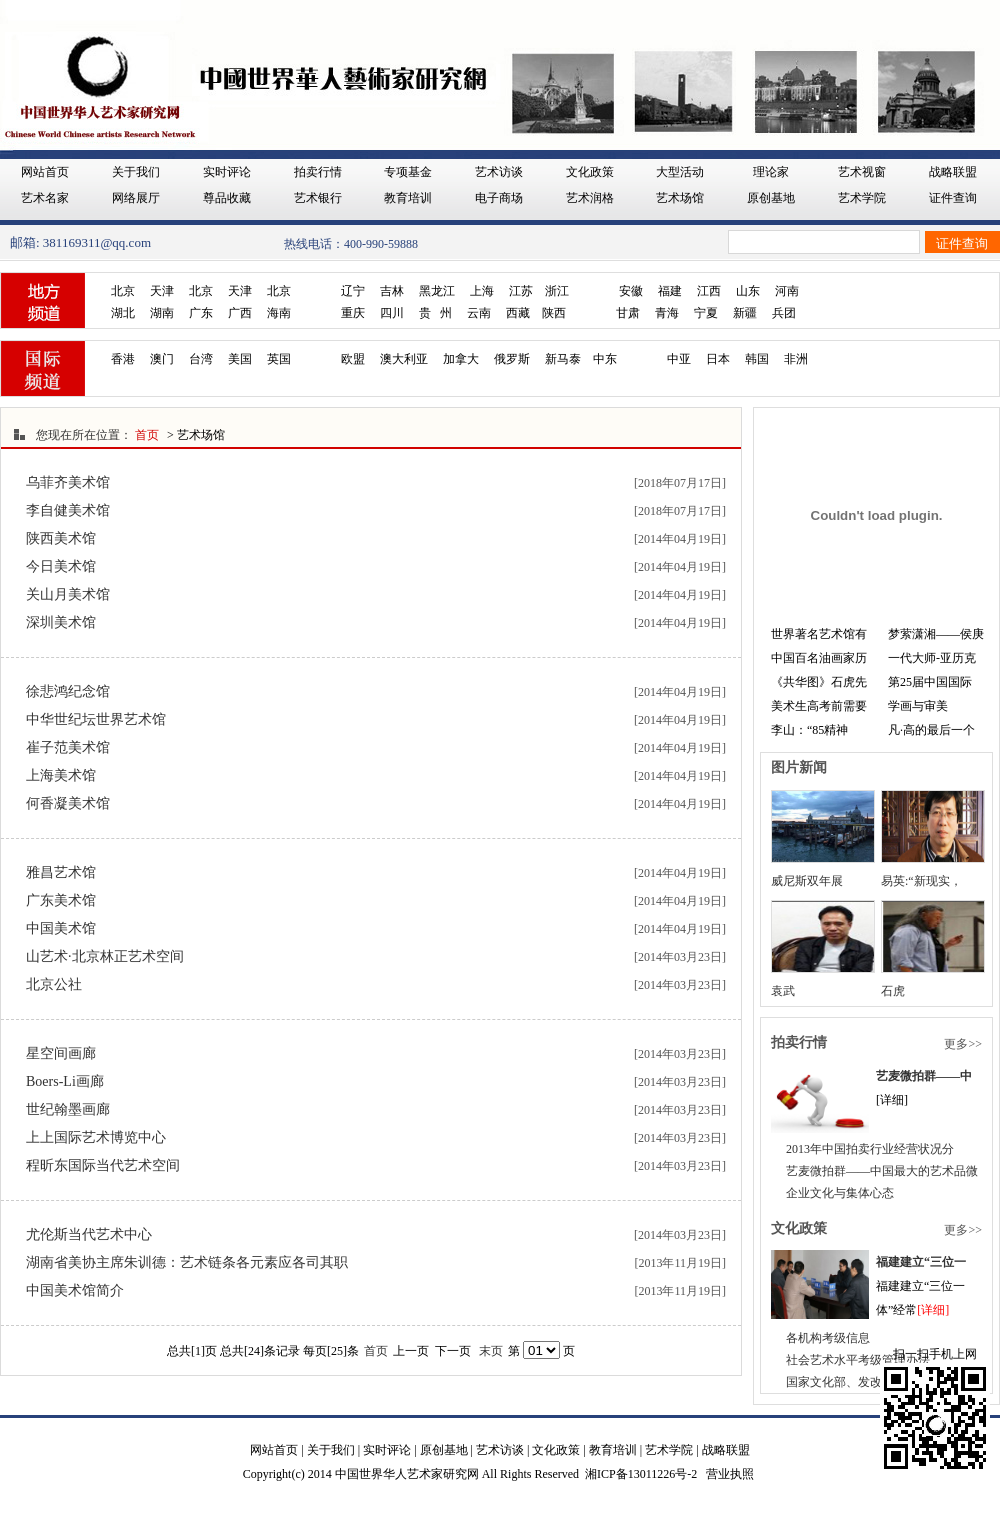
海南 (279, 313)
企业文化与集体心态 (840, 1193)
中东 (605, 359)
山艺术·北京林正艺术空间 (105, 956)
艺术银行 (318, 198)
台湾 (201, 359)
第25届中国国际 (930, 682)
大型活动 (680, 172)
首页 (147, 435)
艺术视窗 (862, 172)
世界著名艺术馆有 (819, 634)
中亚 (679, 359)
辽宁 (353, 291)
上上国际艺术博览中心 (96, 1137)
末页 (491, 1351)
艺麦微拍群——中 (924, 1076)
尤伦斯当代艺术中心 (89, 1234)
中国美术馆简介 (75, 1290)
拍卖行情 (318, 172)
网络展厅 (136, 198)
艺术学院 (862, 198)
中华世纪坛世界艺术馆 (96, 719)
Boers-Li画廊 (65, 1081)
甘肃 (628, 313)
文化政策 (590, 172)
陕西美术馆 (61, 538)
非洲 (796, 359)
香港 (123, 359)
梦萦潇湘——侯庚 (936, 634)
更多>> (963, 1044)
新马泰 (563, 359)
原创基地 (771, 198)
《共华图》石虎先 (819, 682)
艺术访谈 (499, 172)
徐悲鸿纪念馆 (68, 691)
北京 (123, 291)
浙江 (557, 291)
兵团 (784, 313)
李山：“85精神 (809, 730)
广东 (201, 313)
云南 (479, 313)
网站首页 (45, 172)
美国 (240, 359)
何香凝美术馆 (68, 803)
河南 (787, 291)
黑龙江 (437, 291)
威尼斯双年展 (807, 881)
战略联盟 (953, 172)
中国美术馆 (61, 928)
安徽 (631, 291)
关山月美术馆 (68, 594)
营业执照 (730, 1474)
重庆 (353, 313)
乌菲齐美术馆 (68, 482)
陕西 (554, 313)
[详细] (933, 1310)
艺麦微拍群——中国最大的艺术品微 (882, 1171)
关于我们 (136, 172)
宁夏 (706, 313)
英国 (279, 359)
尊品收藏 (227, 198)
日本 (718, 359)
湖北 (123, 313)
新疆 (745, 313)
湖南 (162, 313)
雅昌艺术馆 (61, 872)
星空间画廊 (61, 1053)
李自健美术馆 (68, 510)
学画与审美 (918, 706)
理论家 (771, 172)
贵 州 (435, 313)
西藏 (518, 313)
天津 (162, 291)
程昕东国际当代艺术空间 (103, 1165)
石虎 (893, 991)
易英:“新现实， (921, 881)
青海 (667, 313)
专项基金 (408, 172)
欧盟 (353, 359)
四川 (392, 313)
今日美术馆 (61, 566)
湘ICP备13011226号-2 (641, 1474)
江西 (709, 291)
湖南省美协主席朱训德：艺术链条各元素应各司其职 (187, 1262)
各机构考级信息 (828, 1338)
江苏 (521, 291)
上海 (482, 291)
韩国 (757, 359)
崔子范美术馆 (68, 747)
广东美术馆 (61, 900)
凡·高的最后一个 (931, 730)
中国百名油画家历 (819, 658)
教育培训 (408, 198)
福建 (670, 291)
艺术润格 (590, 198)
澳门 (162, 359)
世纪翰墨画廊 (68, 1109)
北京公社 (54, 984)
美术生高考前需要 (819, 706)
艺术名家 (45, 198)
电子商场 (499, 198)
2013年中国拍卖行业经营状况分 (870, 1149)
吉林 (392, 291)
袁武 (783, 991)
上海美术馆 (61, 775)
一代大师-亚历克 (932, 658)
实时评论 (227, 172)
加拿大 (461, 359)
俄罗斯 (512, 359)
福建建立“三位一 (921, 1262)
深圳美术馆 (61, 622)
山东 (748, 291)
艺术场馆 (680, 198)
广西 (240, 313)
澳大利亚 (404, 359)
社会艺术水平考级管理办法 (858, 1360)
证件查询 (953, 198)
